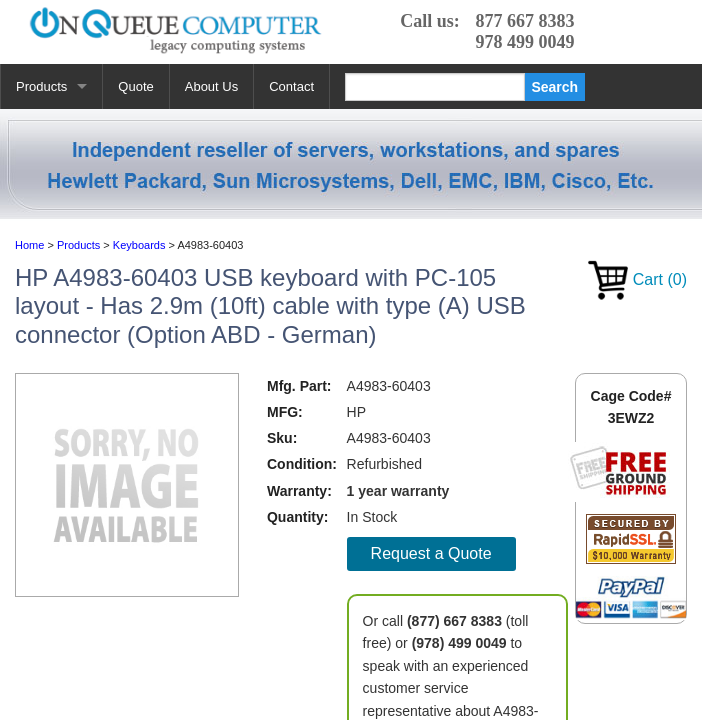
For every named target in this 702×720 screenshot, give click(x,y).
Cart (637, 279)
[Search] (435, 87)
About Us (211, 86)
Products (41, 86)
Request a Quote (431, 553)
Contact (291, 86)
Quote (135, 86)
